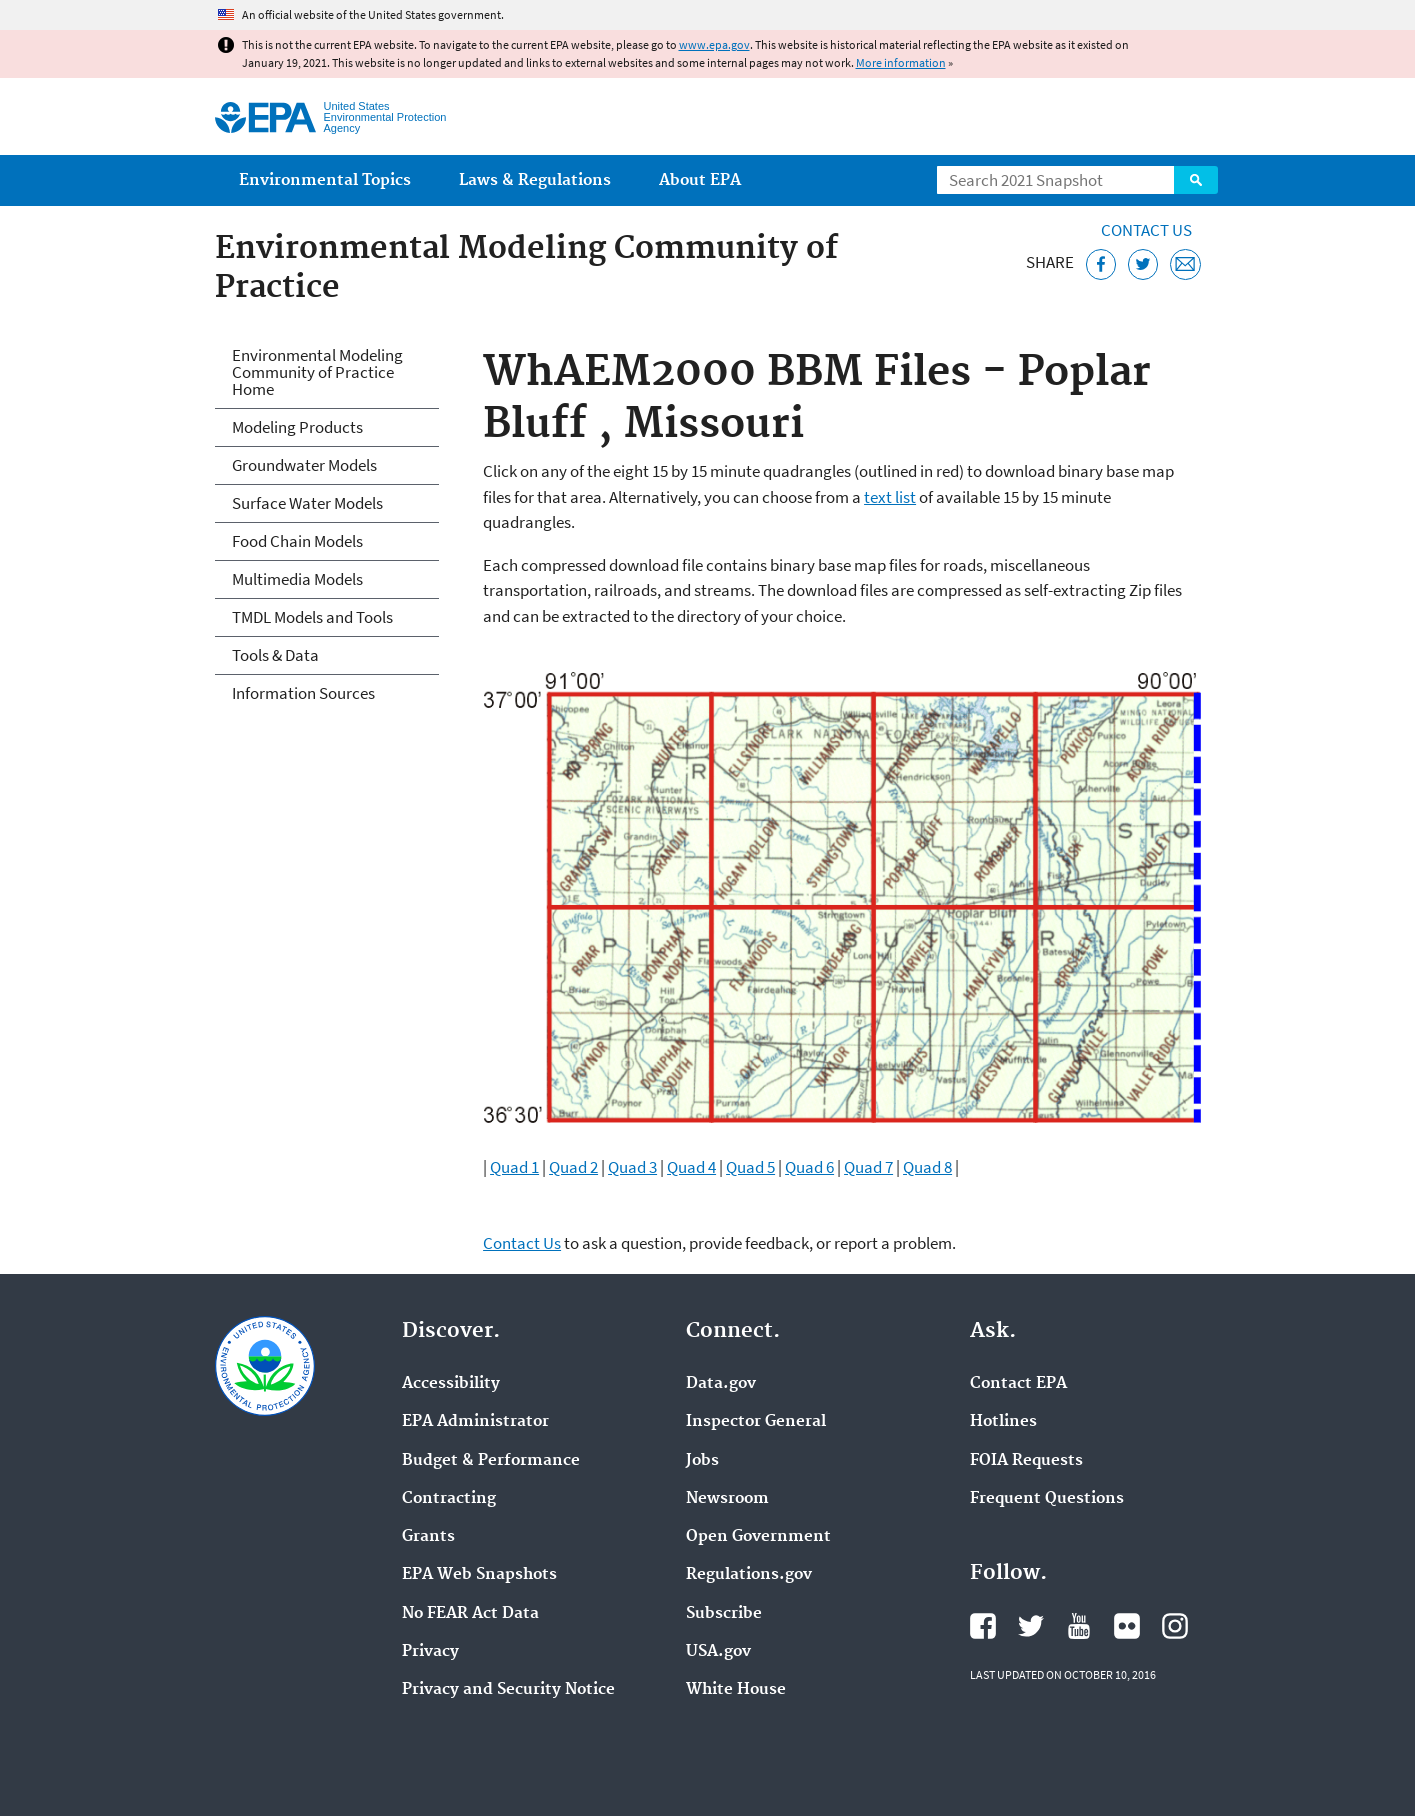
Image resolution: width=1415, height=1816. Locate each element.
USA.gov (718, 1652)
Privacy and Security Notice (508, 1690)
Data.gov (721, 1384)
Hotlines (1003, 1422)
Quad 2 (573, 1167)
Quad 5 (750, 1167)
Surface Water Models (307, 503)
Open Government (758, 1537)
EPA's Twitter (1031, 1626)
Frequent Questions (1047, 1499)
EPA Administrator (475, 1422)
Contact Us (1146, 230)
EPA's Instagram (1175, 1626)
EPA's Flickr (1127, 1626)
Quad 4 (691, 1167)
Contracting (449, 1499)
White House (736, 1690)
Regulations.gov (749, 1575)
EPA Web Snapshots (479, 1575)
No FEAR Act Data (470, 1614)
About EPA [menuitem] (700, 180)
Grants (428, 1537)
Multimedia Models (297, 579)
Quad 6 (809, 1167)
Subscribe (724, 1614)
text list (890, 497)
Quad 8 (927, 1167)
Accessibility (451, 1384)
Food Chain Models (297, 541)
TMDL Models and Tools (312, 617)
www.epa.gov (714, 44)
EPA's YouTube (1079, 1626)
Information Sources (303, 693)
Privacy (430, 1652)
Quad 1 (514, 1167)
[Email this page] (1185, 264)
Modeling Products (297, 427)
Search (1196, 180)
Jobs (702, 1461)
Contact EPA (1018, 1384)
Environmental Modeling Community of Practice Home (317, 372)
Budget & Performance (491, 1461)
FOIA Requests (1026, 1461)
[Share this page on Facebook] (1101, 264)
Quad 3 (632, 1167)
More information (901, 62)
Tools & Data (275, 655)
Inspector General (756, 1422)
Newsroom (727, 1499)
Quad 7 (868, 1167)
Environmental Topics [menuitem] (325, 180)
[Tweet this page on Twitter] (1143, 264)
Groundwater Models (304, 465)
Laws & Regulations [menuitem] (535, 180)
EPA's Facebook (983, 1626)
